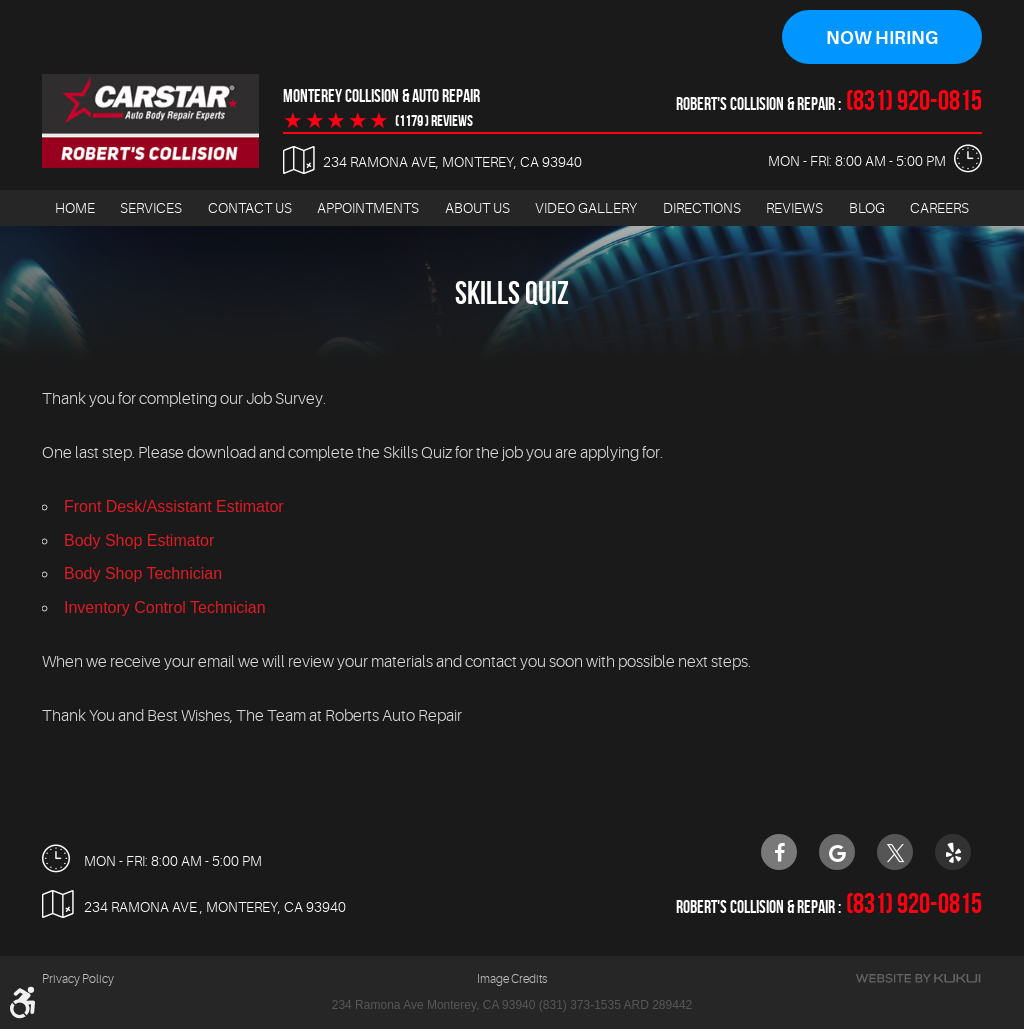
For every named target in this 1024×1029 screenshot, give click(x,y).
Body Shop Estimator (139, 540)
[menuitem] (75, 208)
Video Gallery (586, 208)
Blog (867, 208)
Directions (702, 208)
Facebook (779, 852)
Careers (939, 208)
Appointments (368, 208)
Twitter (895, 852)
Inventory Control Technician (165, 607)
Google (837, 852)
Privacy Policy (78, 979)
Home (75, 208)
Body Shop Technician (143, 574)
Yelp (953, 852)
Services (151, 208)
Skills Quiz (512, 293)
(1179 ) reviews (434, 121)
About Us (477, 208)
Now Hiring (882, 38)
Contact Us (250, 208)
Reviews (794, 208)
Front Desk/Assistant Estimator (174, 507)
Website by (918, 978)
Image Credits (512, 979)
